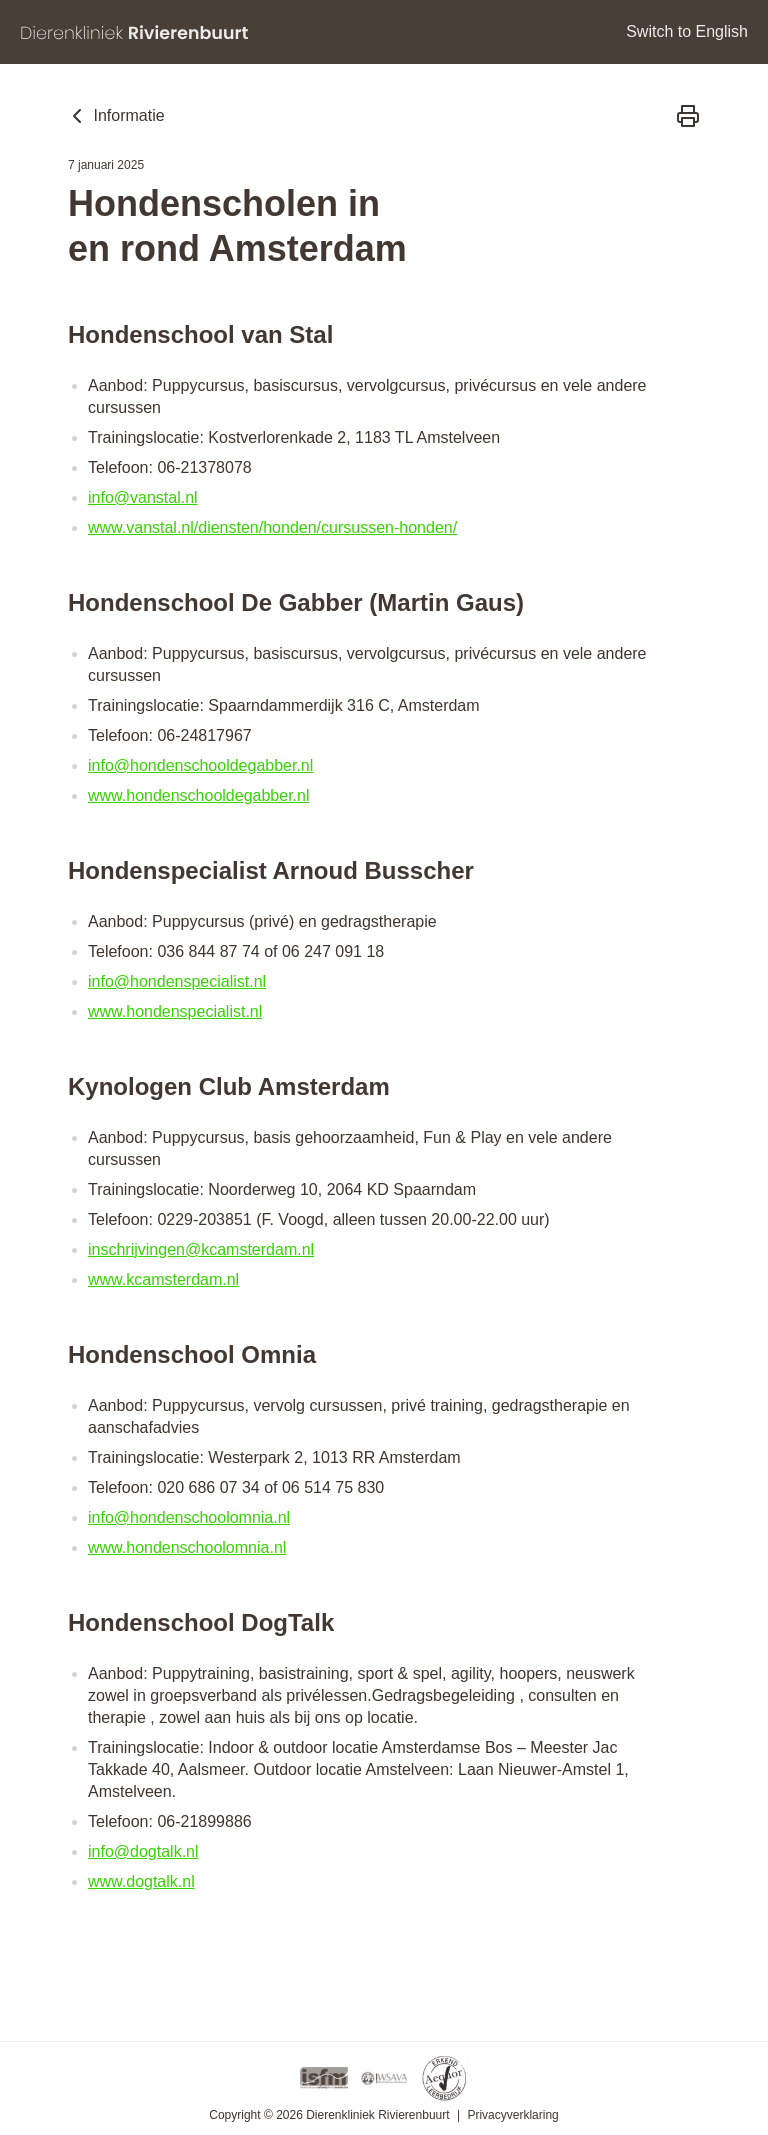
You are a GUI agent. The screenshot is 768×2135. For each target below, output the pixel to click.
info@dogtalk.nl (143, 1851)
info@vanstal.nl (143, 497)
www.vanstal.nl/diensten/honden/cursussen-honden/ (272, 527)
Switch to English (687, 31)
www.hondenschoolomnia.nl (187, 1547)
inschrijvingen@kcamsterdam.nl (201, 1249)
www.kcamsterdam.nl (163, 1279)
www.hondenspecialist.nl (175, 1011)
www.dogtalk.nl (141, 1881)
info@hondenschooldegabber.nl (200, 765)
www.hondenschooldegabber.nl (199, 795)
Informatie (115, 116)
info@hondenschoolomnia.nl (189, 1517)
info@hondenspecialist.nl (177, 981)
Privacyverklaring (512, 2115)
